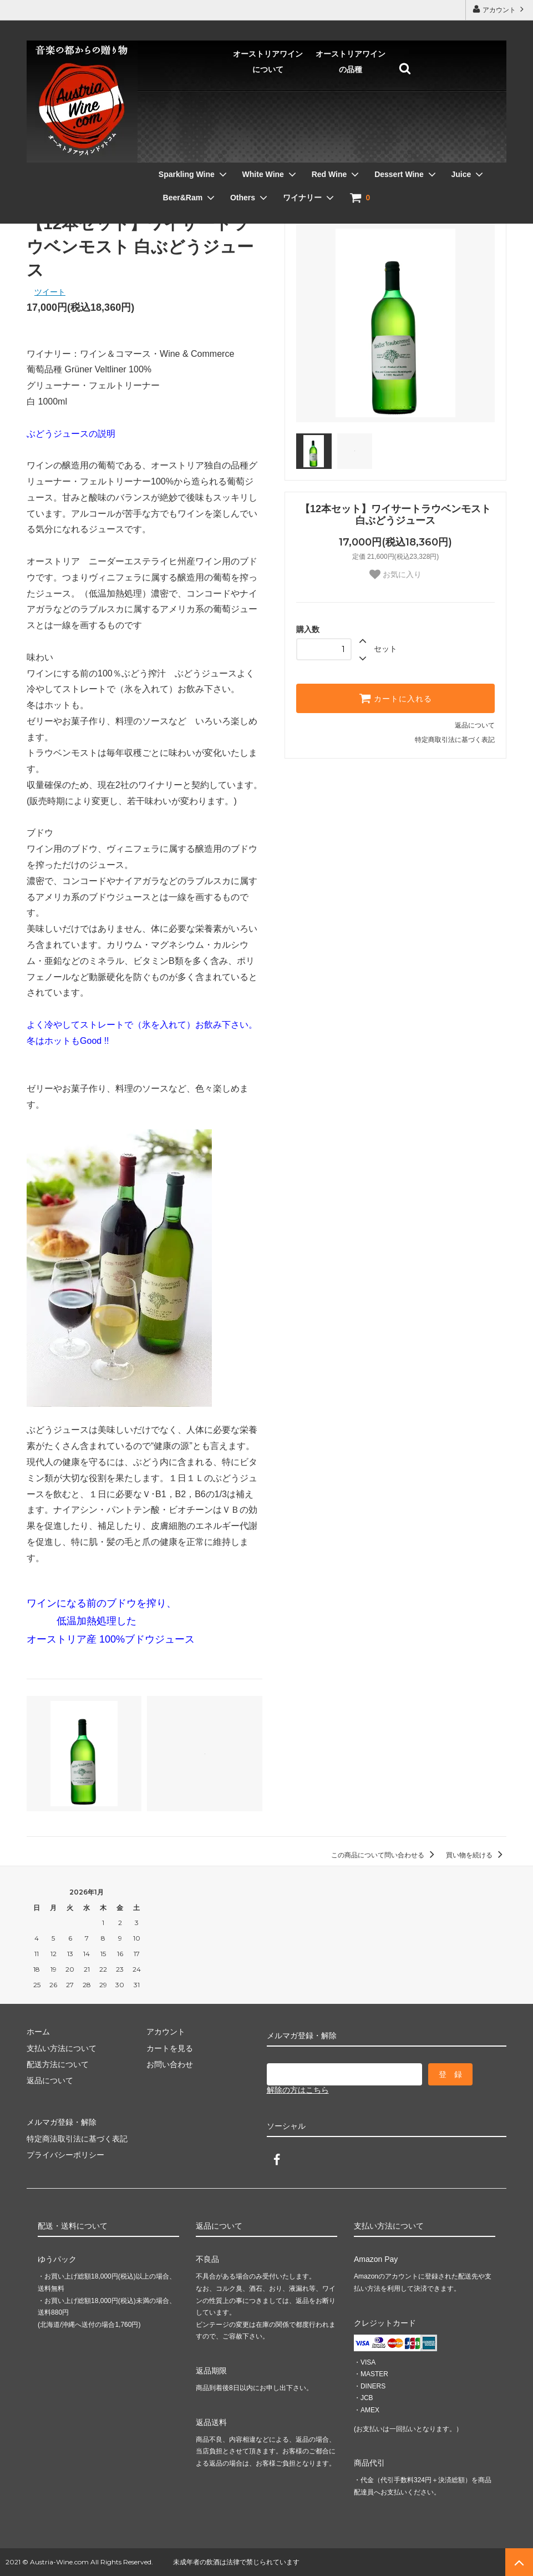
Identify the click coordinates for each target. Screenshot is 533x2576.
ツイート (49, 291)
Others (462, 154)
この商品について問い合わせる (384, 1855)
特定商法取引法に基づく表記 (77, 2138)
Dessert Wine (283, 154)
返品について (475, 725)
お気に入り (395, 574)
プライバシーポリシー (65, 2154)
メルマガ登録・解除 (62, 2122)
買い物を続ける (476, 1855)
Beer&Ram (403, 154)
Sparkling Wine (71, 154)
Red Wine (214, 154)
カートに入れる (395, 698)
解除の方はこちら (298, 2089)
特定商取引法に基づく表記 (455, 740)
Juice (346, 154)
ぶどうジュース (119, 200)
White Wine (147, 154)
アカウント (499, 9)
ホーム (37, 200)
